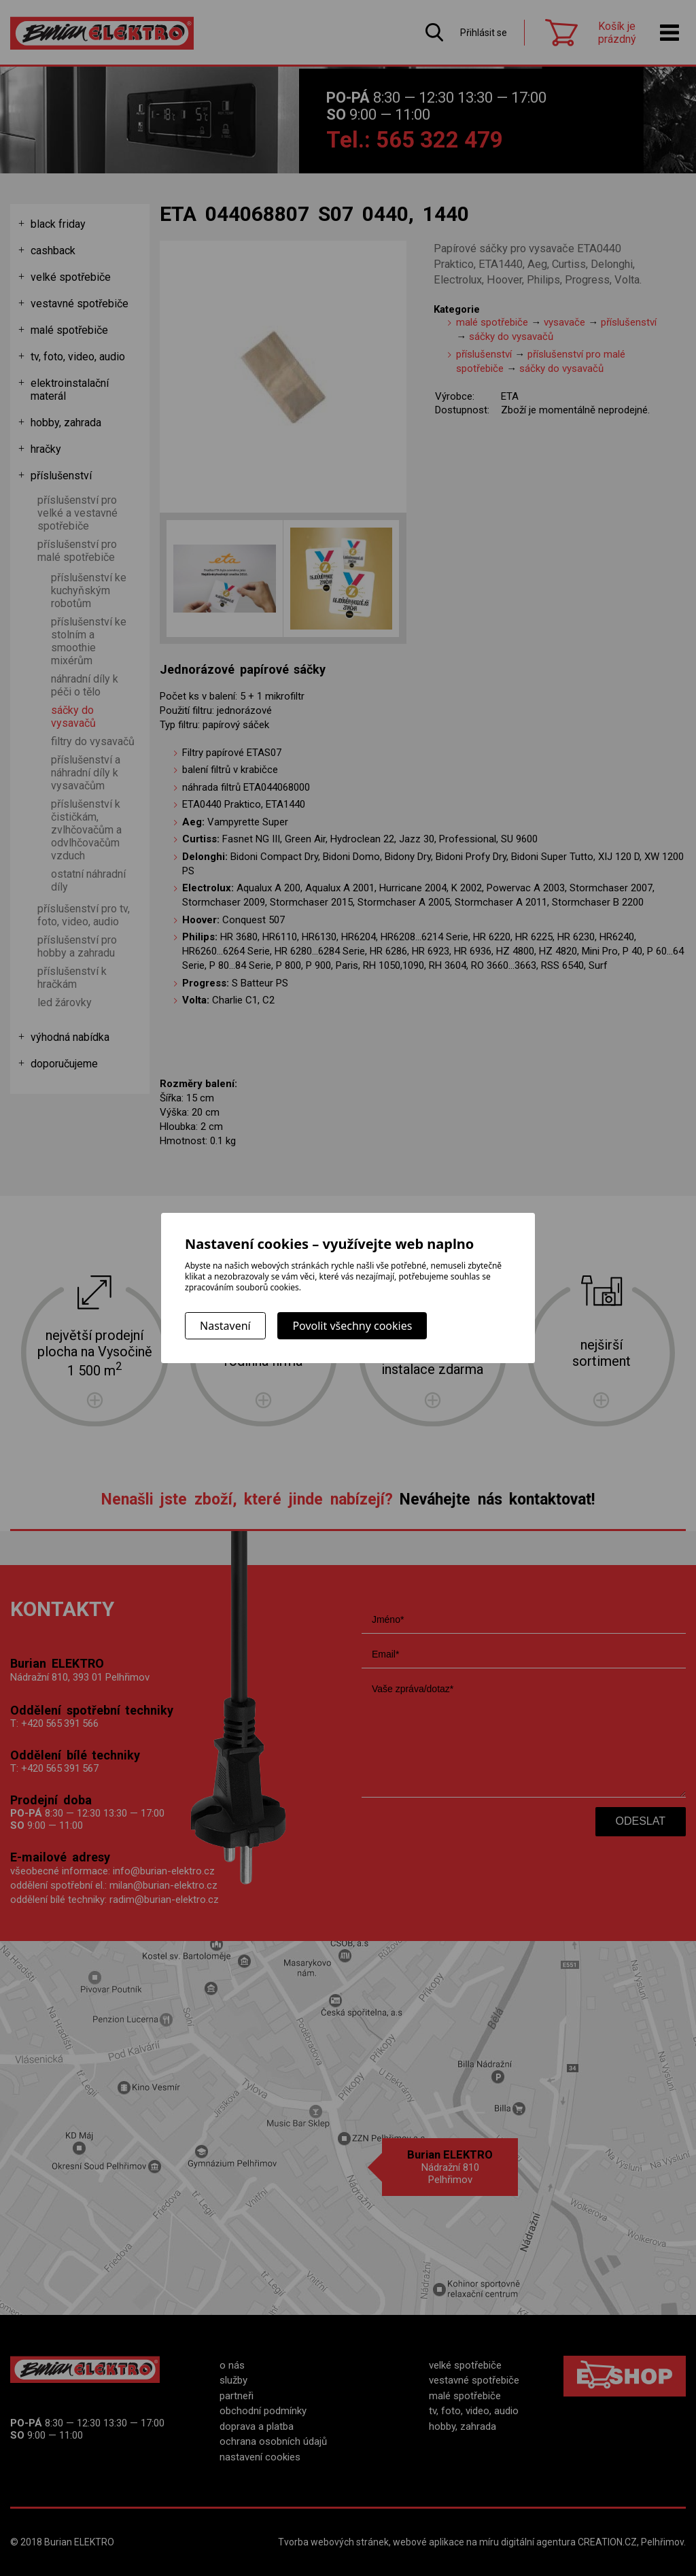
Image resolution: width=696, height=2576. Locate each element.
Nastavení (225, 1325)
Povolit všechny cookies (352, 1325)
